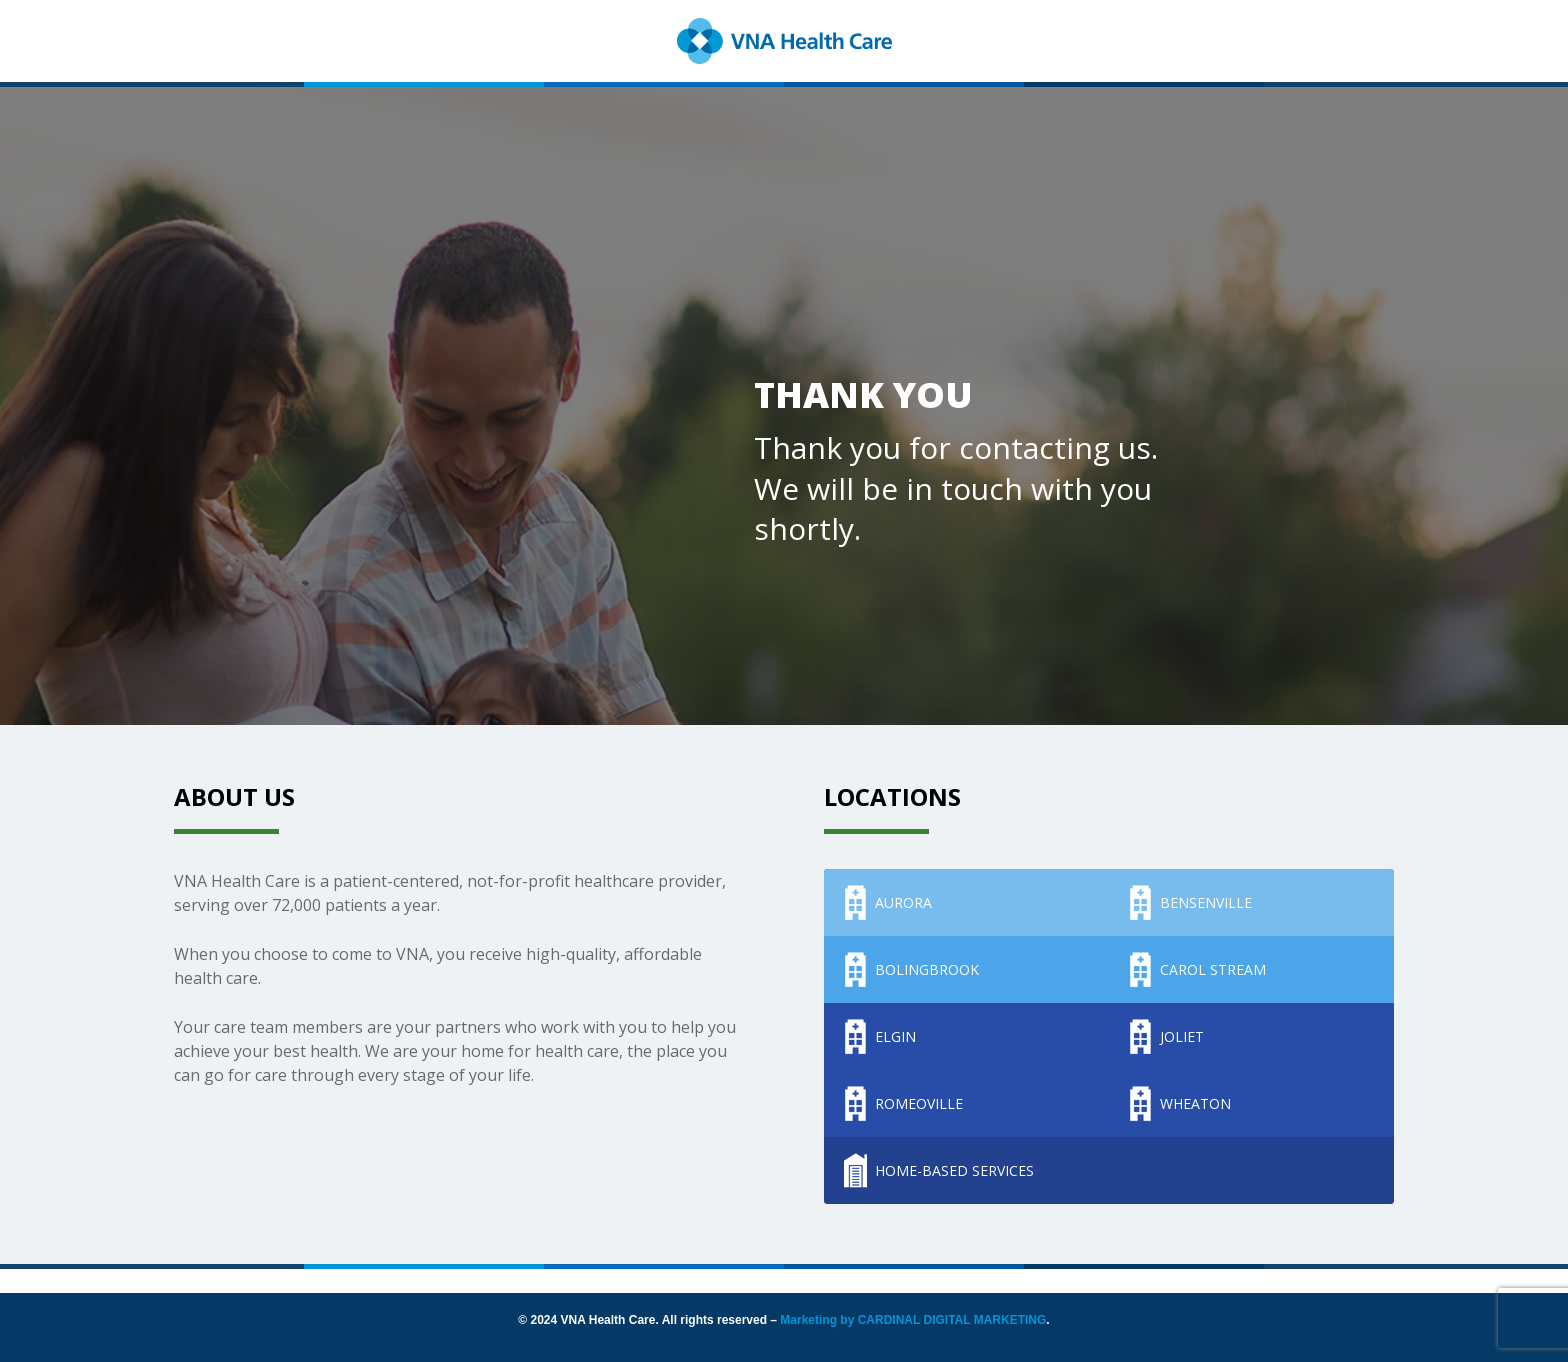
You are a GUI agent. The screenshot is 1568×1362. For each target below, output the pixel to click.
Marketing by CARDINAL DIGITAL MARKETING (913, 1320)
